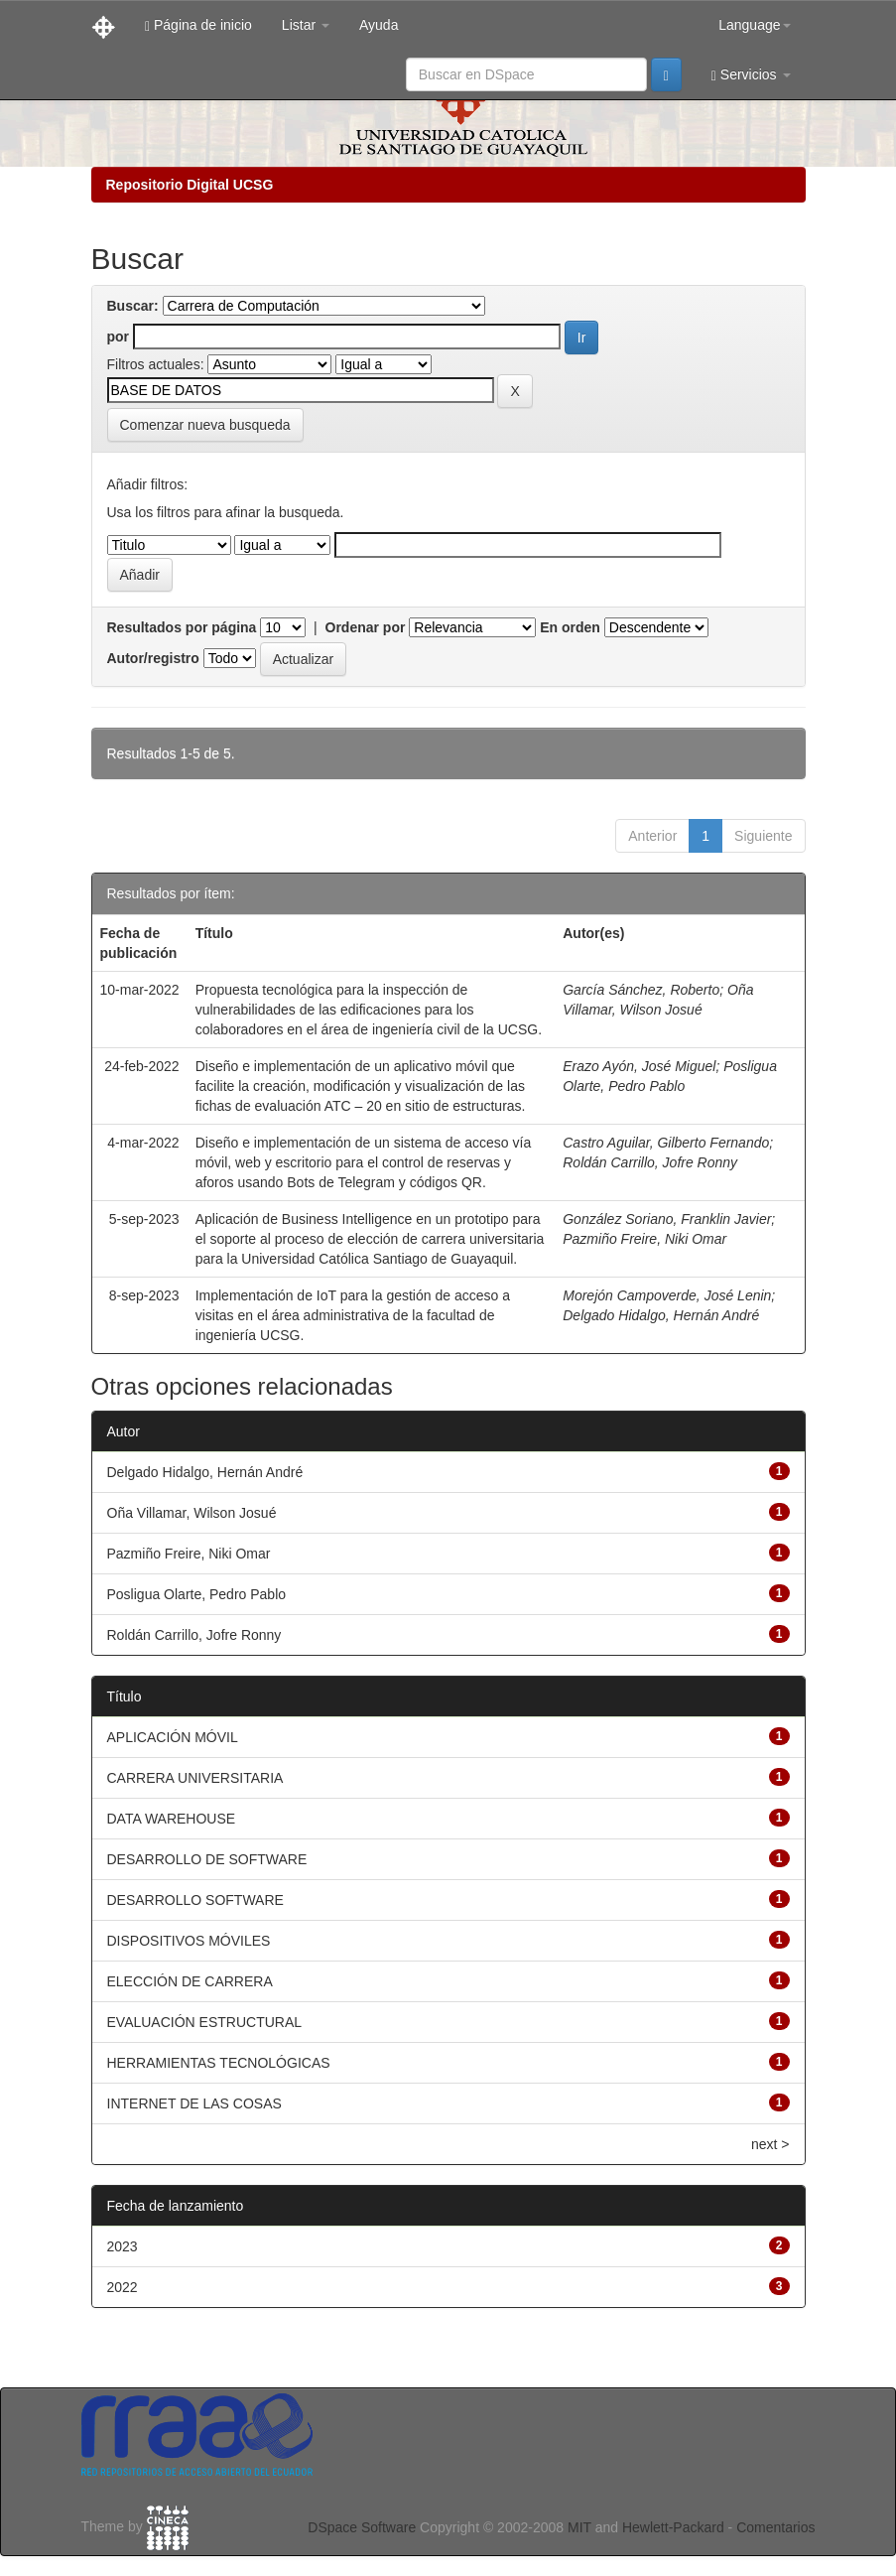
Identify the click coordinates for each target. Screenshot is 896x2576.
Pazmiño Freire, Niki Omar (644, 1239)
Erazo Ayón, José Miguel (639, 1066)
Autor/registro (153, 658)
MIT (579, 2527)
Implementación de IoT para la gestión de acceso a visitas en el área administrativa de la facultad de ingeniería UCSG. (352, 1315)
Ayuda (378, 25)
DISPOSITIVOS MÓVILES (189, 1941)
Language (754, 25)
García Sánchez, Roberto (641, 990)
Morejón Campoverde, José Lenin (667, 1295)
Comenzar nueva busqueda (205, 425)
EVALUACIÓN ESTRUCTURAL (205, 2022)
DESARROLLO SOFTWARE (195, 1900)
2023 (122, 2246)
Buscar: (133, 306)
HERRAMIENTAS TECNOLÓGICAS (218, 2063)
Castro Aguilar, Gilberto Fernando (666, 1143)
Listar (305, 25)
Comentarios (775, 2527)
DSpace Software (362, 2527)
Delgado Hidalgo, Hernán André (661, 1315)
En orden (570, 627)
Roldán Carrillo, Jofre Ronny (650, 1162)
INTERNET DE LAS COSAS (194, 2103)
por (118, 336)
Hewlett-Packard (673, 2527)
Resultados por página (182, 627)
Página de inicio (198, 25)
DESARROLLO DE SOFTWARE (207, 1859)
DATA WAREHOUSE (171, 1819)
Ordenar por (365, 627)
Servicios (751, 75)
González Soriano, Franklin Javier (667, 1219)
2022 (122, 2287)
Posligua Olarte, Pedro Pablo (197, 1594)
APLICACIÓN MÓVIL (172, 1737)
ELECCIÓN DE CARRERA (190, 1981)
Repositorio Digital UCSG (190, 185)
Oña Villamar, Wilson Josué (192, 1513)
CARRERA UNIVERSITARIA (195, 1778)
